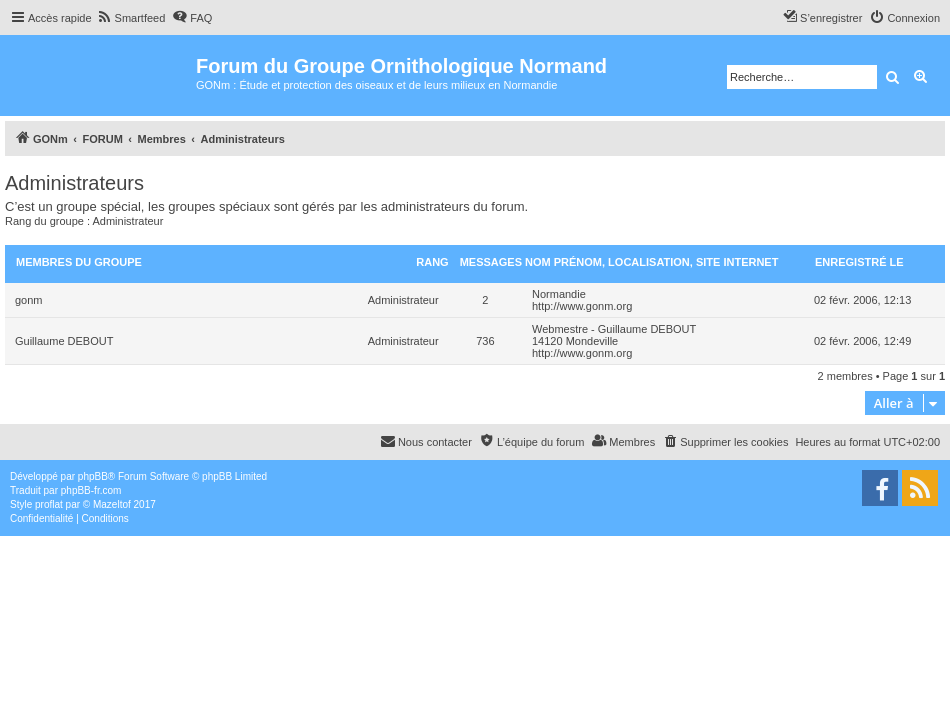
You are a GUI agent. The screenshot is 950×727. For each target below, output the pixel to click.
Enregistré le (859, 262)
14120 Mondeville (575, 341)
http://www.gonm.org (582, 306)
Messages (491, 262)
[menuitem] (131, 18)
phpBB (93, 476)
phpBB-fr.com (91, 490)
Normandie (559, 294)
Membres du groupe (79, 262)
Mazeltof (112, 504)
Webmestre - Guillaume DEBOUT (614, 329)
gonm (29, 300)
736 (485, 341)
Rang (432, 262)
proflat (49, 504)
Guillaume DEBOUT (64, 341)
